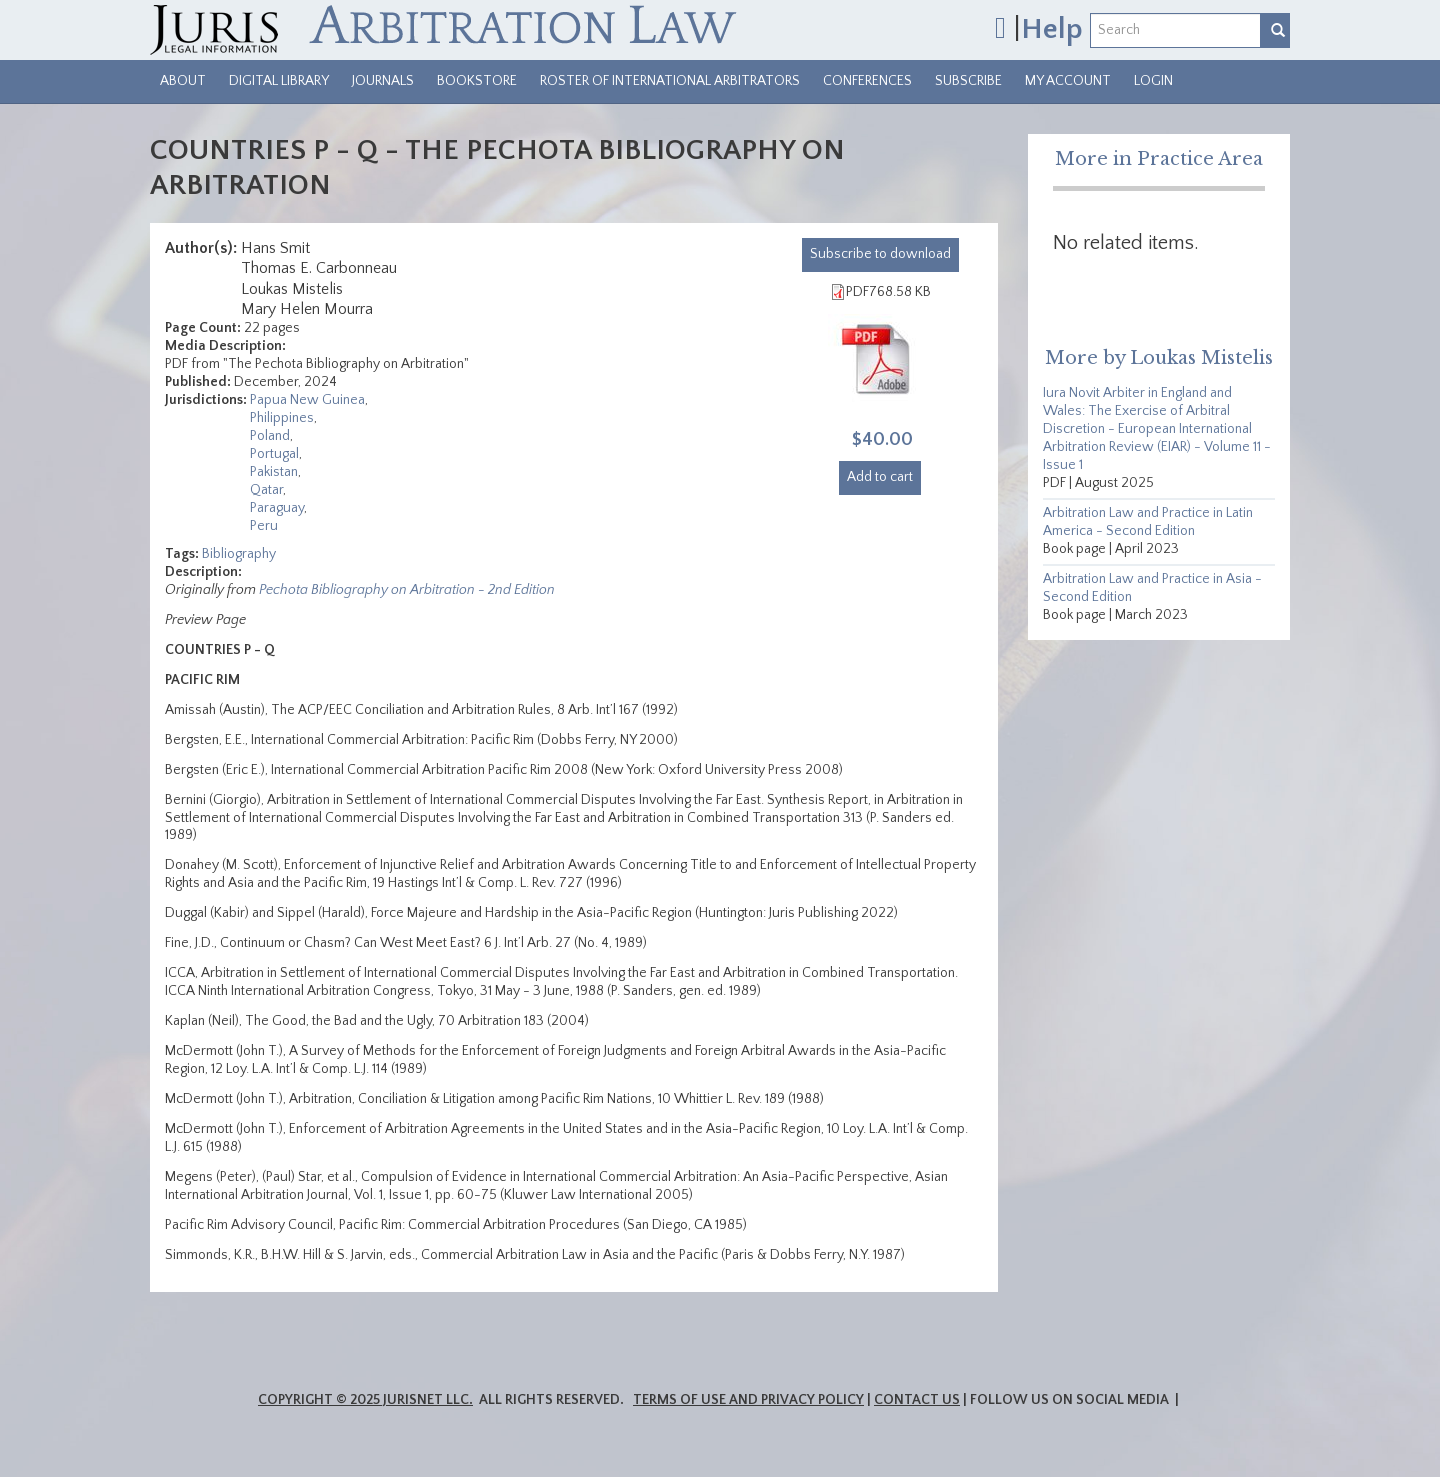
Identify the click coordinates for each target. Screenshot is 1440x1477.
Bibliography (239, 554)
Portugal (274, 454)
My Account (1068, 81)
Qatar (266, 490)
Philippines (282, 418)
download (880, 254)
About (183, 81)
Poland (270, 436)
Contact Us (917, 1400)
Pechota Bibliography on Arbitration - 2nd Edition (407, 590)
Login (1153, 81)
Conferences (867, 81)
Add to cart (880, 477)
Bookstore (477, 81)
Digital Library (279, 81)
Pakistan (274, 472)
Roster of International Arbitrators (670, 81)
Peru (264, 526)
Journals (383, 81)
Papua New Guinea (307, 400)
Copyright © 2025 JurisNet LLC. (365, 1400)
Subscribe (968, 81)
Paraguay (277, 508)
